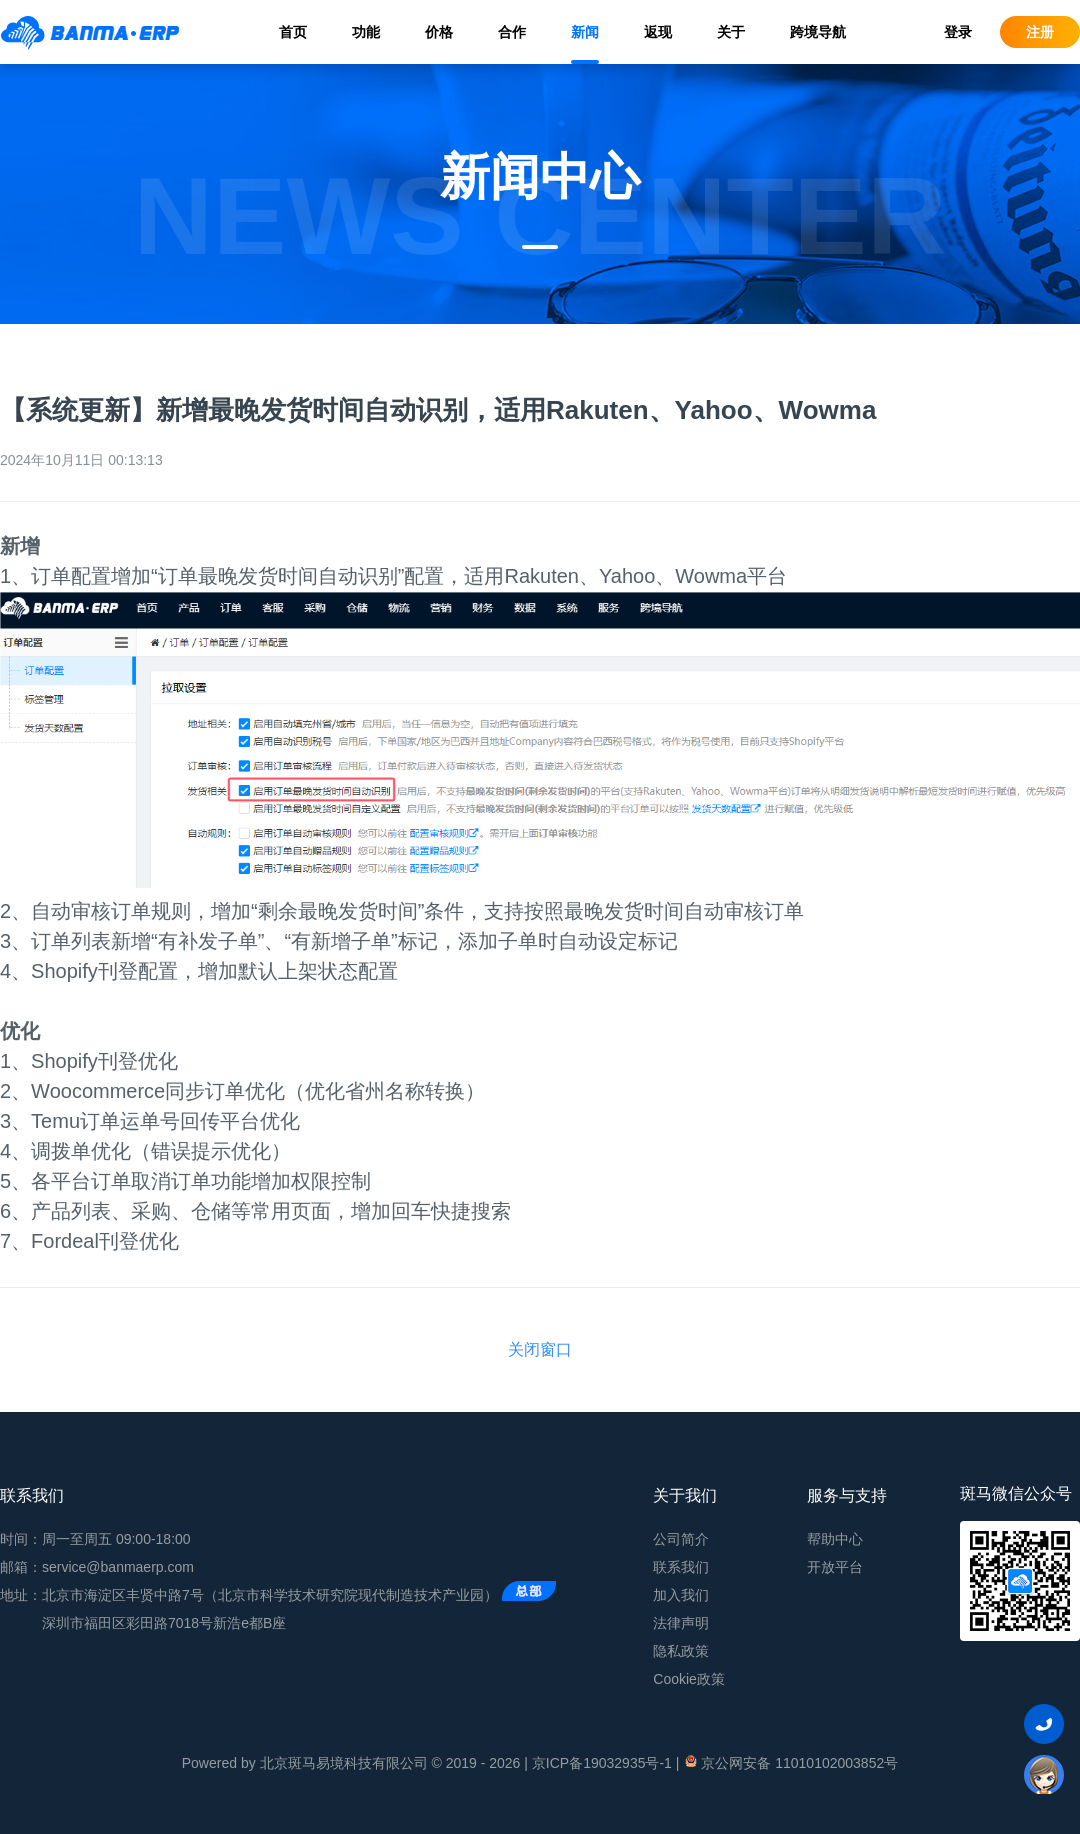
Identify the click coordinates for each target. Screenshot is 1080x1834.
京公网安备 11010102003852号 (790, 1762)
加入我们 (681, 1595)
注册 (1040, 32)
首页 (293, 32)
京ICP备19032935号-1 (602, 1763)
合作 (512, 32)
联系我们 (681, 1567)
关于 (731, 32)
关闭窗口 (540, 1349)
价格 (439, 32)
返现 (658, 32)
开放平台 (835, 1567)
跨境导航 (818, 32)
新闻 (585, 32)
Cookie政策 (689, 1679)
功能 (366, 32)
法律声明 (681, 1623)
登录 (958, 32)
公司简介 (681, 1539)
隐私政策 (681, 1651)
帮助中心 (835, 1539)
